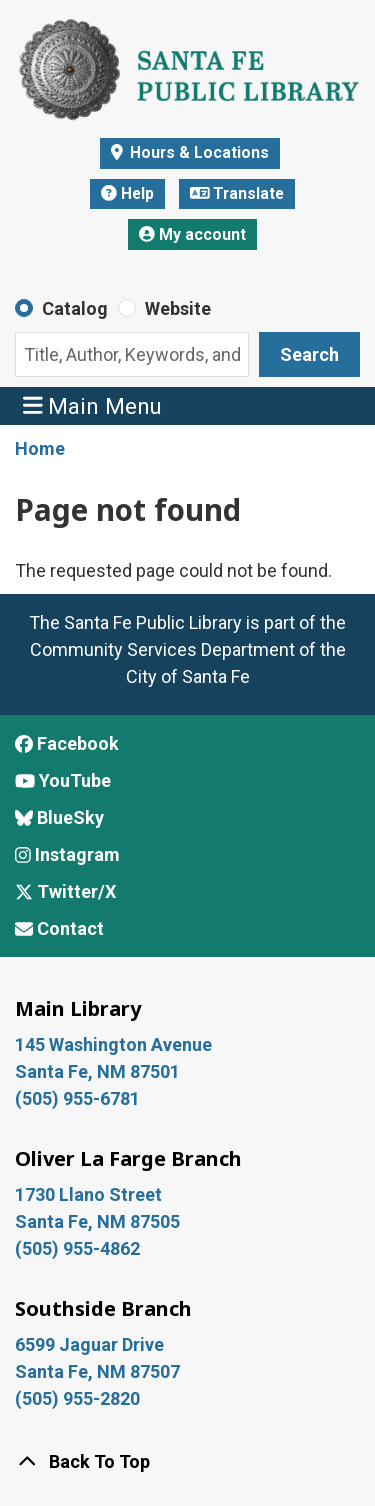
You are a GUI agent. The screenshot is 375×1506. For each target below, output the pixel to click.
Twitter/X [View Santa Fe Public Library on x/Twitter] (65, 891)
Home (40, 448)
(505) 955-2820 (77, 1398)
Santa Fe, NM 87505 (99, 1221)
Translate (237, 193)
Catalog (75, 308)
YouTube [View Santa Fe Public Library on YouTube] (63, 780)
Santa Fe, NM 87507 (99, 1371)
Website (178, 308)
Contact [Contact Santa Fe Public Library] (59, 928)
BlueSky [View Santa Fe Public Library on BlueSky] (59, 817)
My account (192, 234)
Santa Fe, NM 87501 (99, 1071)
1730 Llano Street (88, 1194)
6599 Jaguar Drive (89, 1344)
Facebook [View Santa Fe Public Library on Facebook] (67, 743)
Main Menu (93, 405)
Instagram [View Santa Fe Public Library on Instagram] (67, 854)
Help (127, 193)
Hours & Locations (197, 152)
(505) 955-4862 (77, 1248)
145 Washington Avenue (113, 1044)
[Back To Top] (187, 1461)
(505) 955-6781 (79, 1098)
